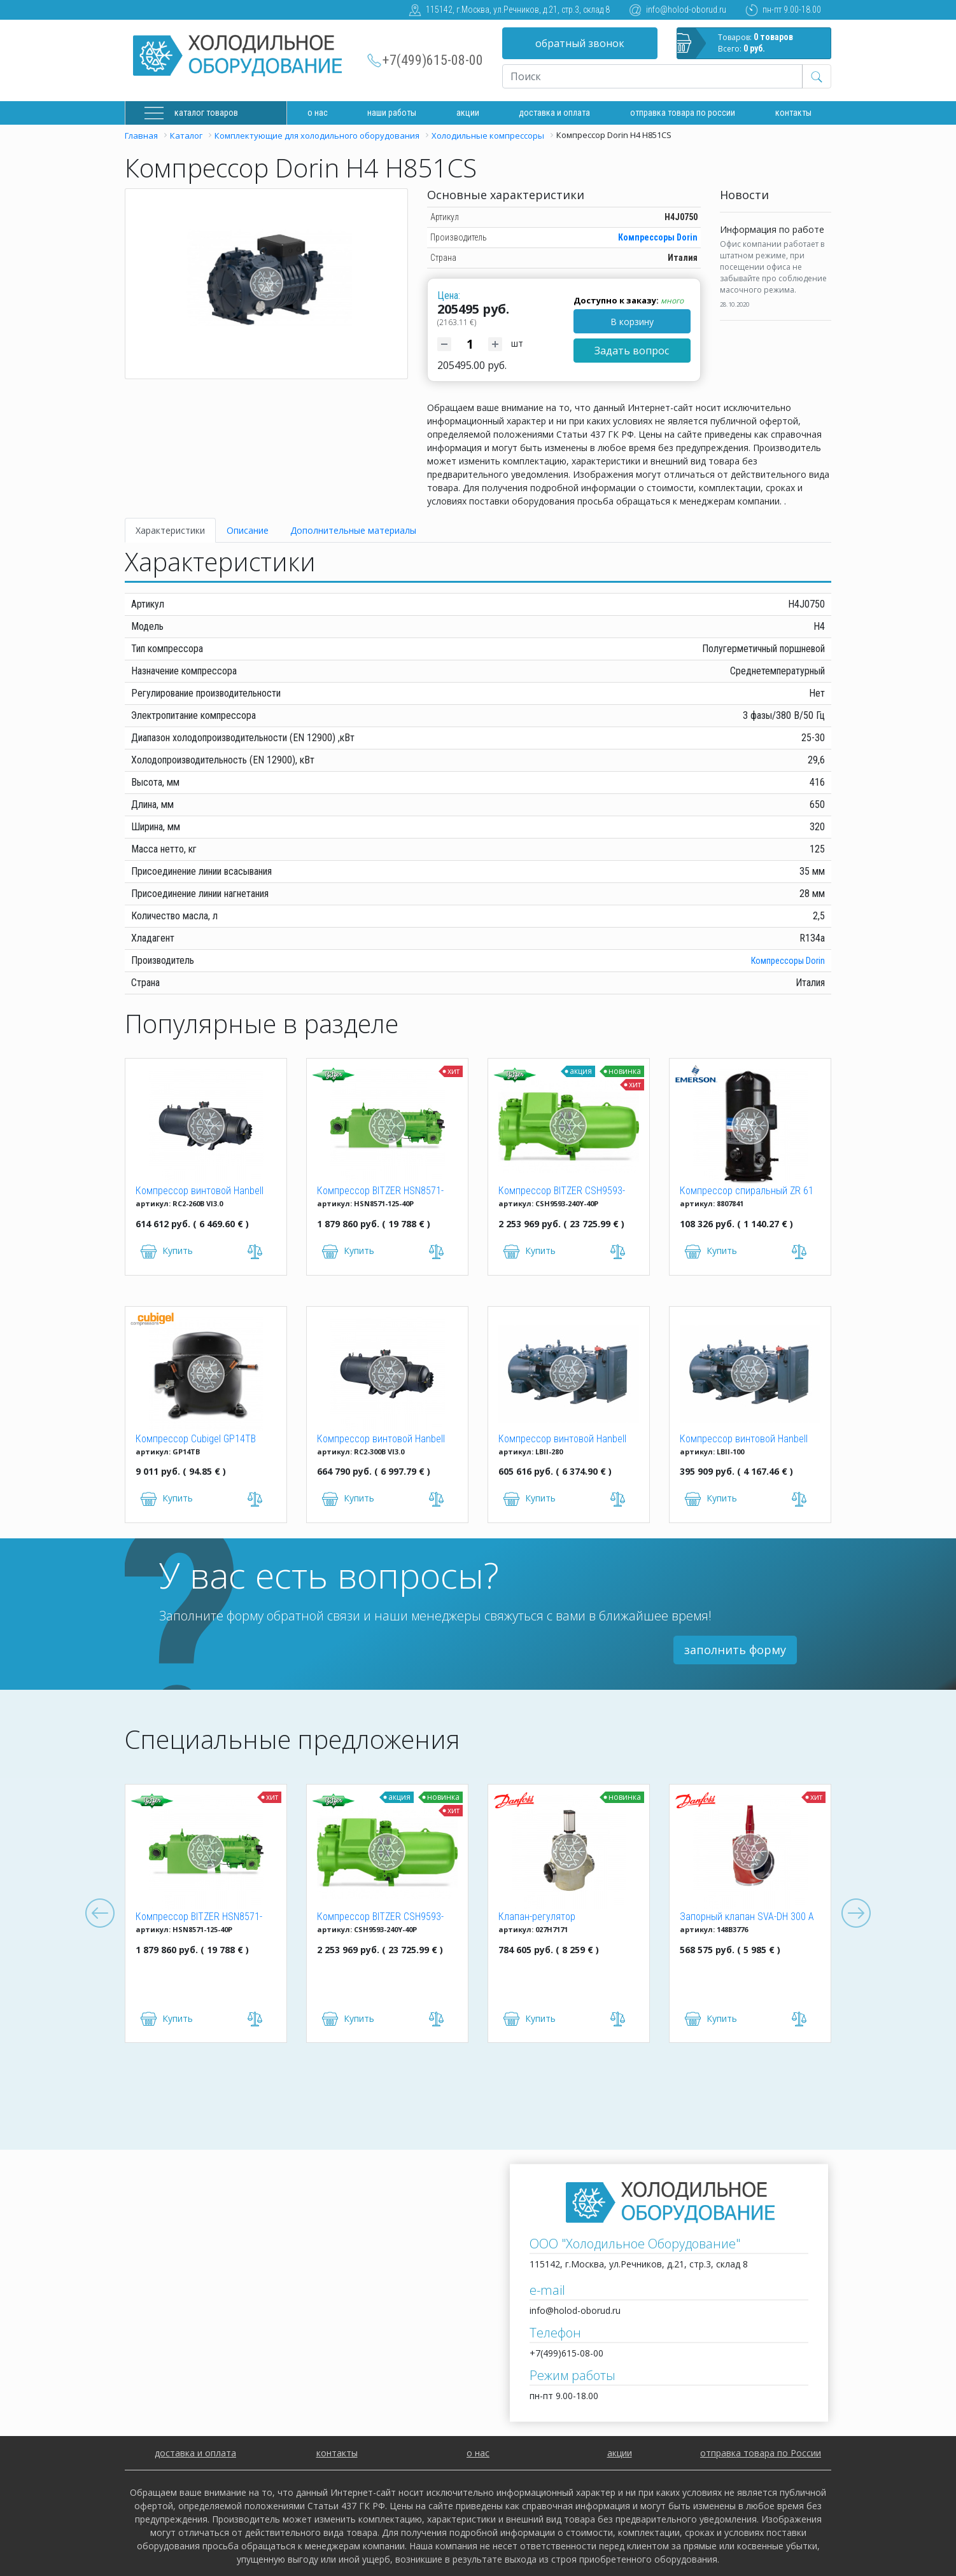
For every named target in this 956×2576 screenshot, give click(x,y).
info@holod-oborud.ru (686, 9)
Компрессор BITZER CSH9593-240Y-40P (561, 1192)
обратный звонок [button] (579, 43)
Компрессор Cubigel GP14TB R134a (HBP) (196, 1440)
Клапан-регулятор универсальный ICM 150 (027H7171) (549, 1918)
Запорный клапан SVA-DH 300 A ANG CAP (747, 1918)
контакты (337, 2453)
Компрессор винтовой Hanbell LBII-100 (744, 1440)
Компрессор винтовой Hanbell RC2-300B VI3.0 (381, 1440)
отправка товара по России (760, 2453)
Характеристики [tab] (170, 530)
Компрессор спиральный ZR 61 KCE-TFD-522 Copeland (746, 1192)
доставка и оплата (554, 113)
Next (856, 1913)
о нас (478, 2453)
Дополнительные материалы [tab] (353, 530)
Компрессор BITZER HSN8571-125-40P (380, 1192)
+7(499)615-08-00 (433, 60)
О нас (317, 113)
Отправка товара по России (682, 113)
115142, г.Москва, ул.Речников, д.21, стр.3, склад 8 (518, 9)
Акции (467, 113)
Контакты (793, 113)
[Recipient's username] (652, 76)
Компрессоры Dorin (658, 237)
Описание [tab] (248, 530)
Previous (100, 1913)
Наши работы (391, 113)
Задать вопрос (631, 351)
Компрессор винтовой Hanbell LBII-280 (562, 1440)
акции (619, 2453)
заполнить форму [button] (735, 1649)
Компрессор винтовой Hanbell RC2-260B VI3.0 (200, 1192)
